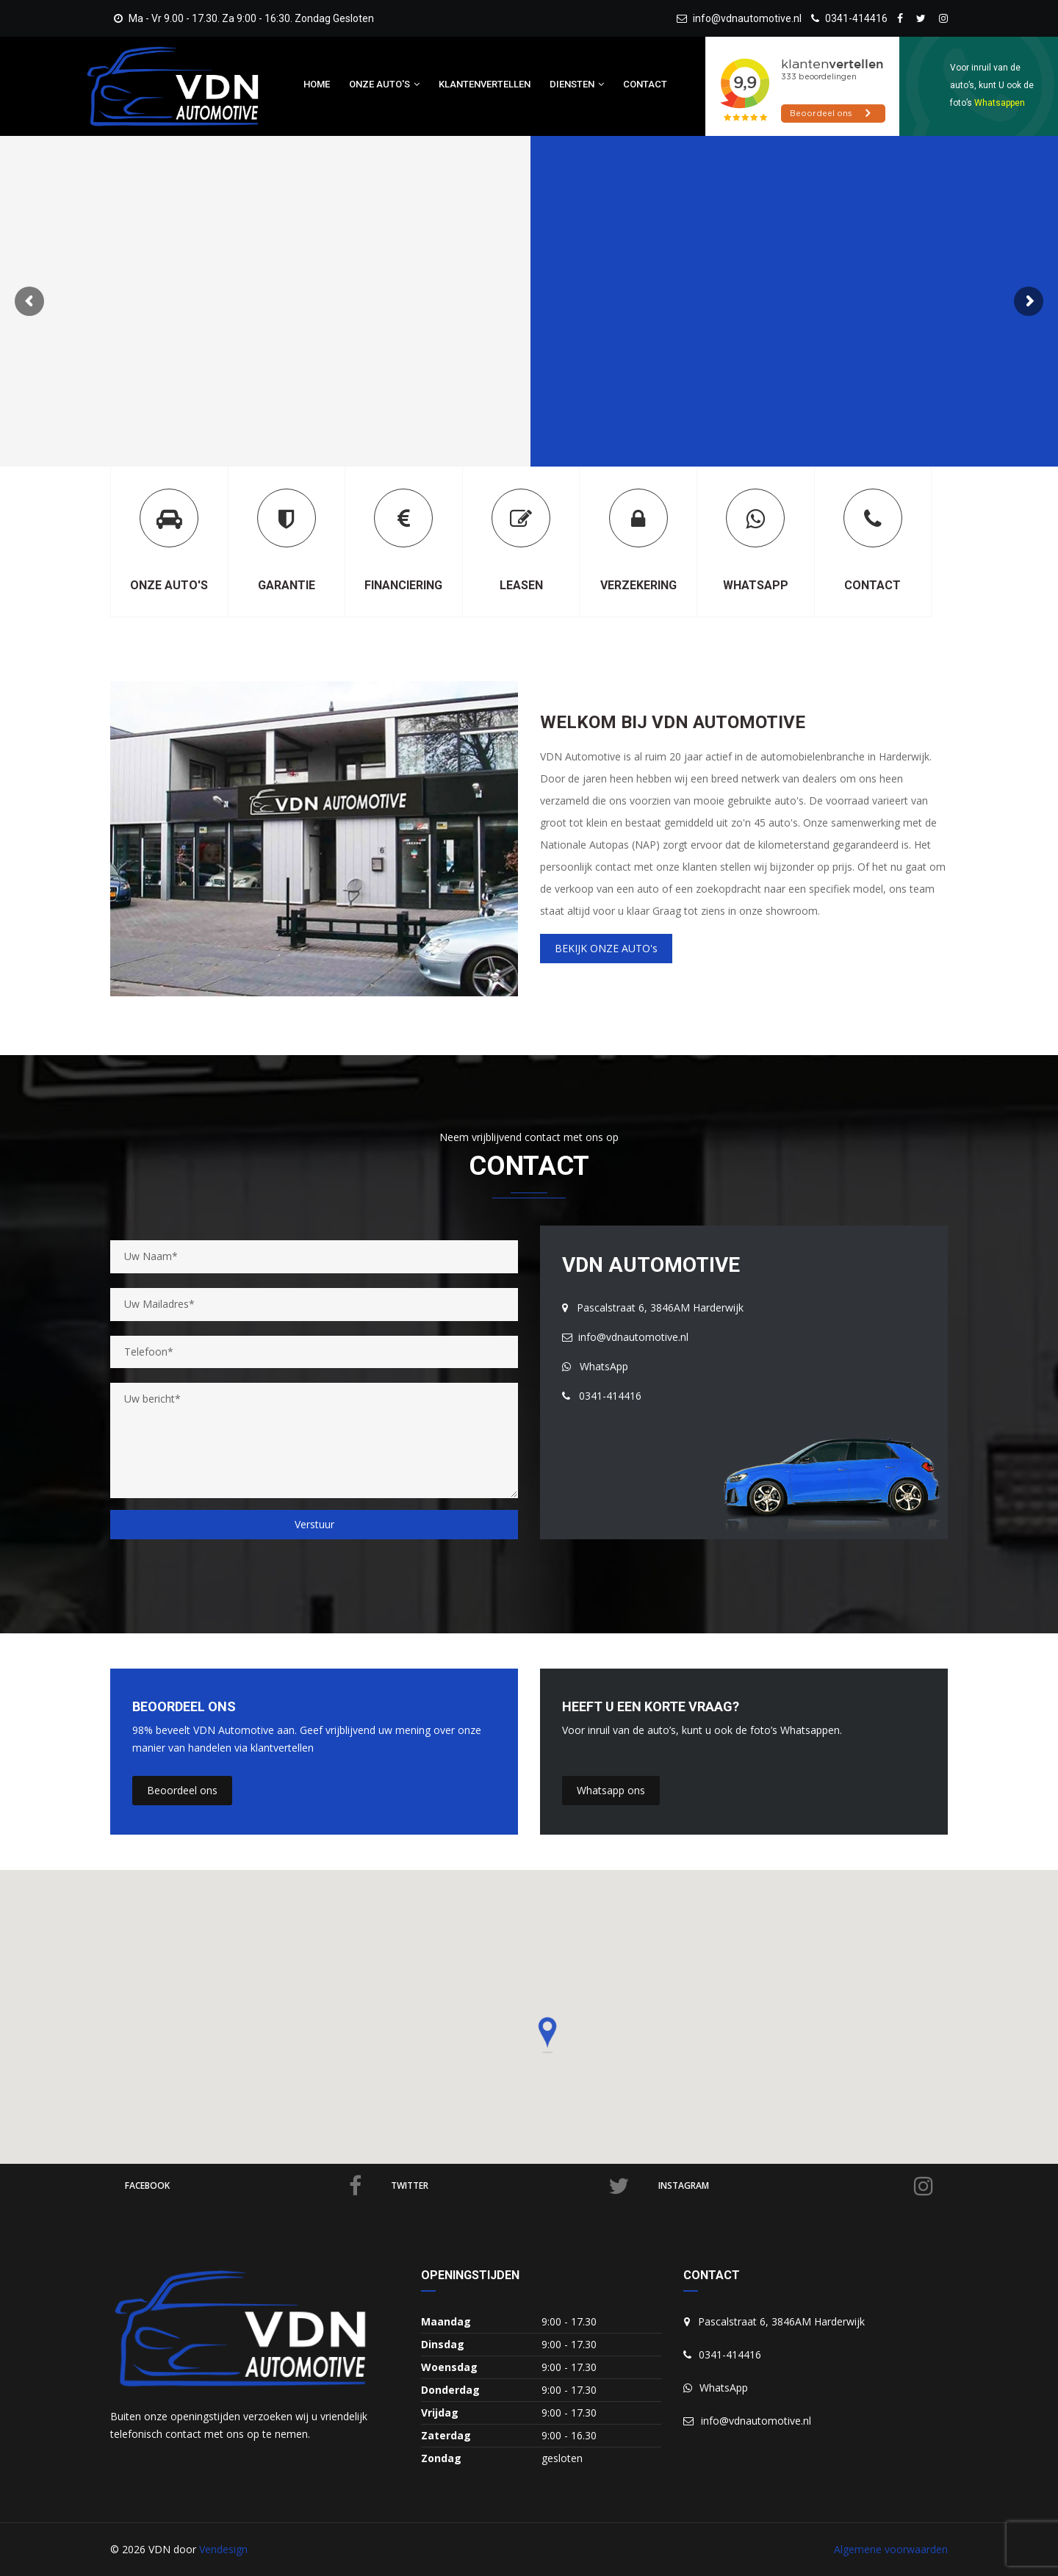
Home (316, 84)
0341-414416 (849, 18)
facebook (243, 2186)
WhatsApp (595, 1366)
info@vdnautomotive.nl (739, 18)
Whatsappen (999, 103)
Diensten (577, 84)
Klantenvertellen (484, 84)
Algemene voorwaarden (891, 2549)
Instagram (795, 2186)
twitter (510, 2186)
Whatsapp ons (611, 1790)
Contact (645, 84)
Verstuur (314, 1524)
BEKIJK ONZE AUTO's (606, 948)
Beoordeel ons (182, 1790)
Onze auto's (384, 84)
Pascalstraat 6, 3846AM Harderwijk (653, 1307)
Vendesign (223, 2549)
